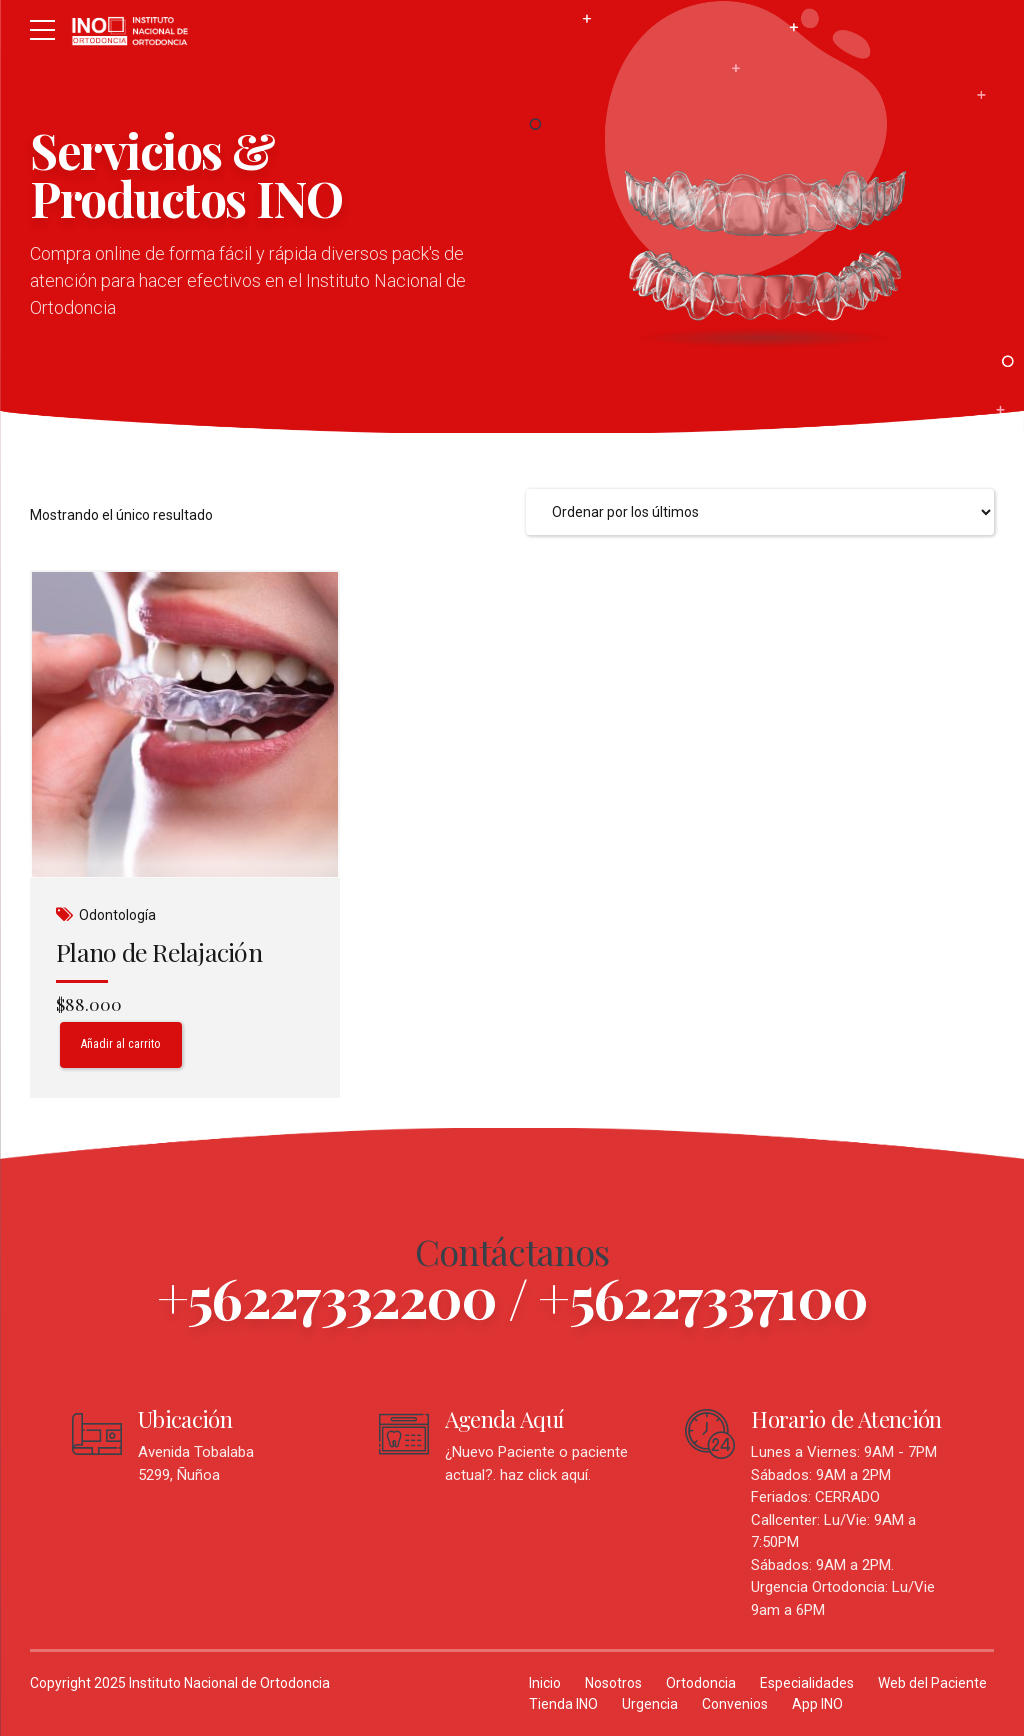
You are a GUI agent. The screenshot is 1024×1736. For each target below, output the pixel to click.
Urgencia (650, 1704)
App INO (817, 1704)
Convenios (735, 1704)
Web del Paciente (932, 1683)
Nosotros (613, 1683)
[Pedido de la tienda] (760, 512)
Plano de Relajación (159, 951)
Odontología (117, 915)
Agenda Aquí (504, 1419)
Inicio (545, 1683)
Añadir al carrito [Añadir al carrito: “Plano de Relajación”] (122, 1044)
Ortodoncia (701, 1683)
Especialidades (807, 1683)
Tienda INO (563, 1704)
